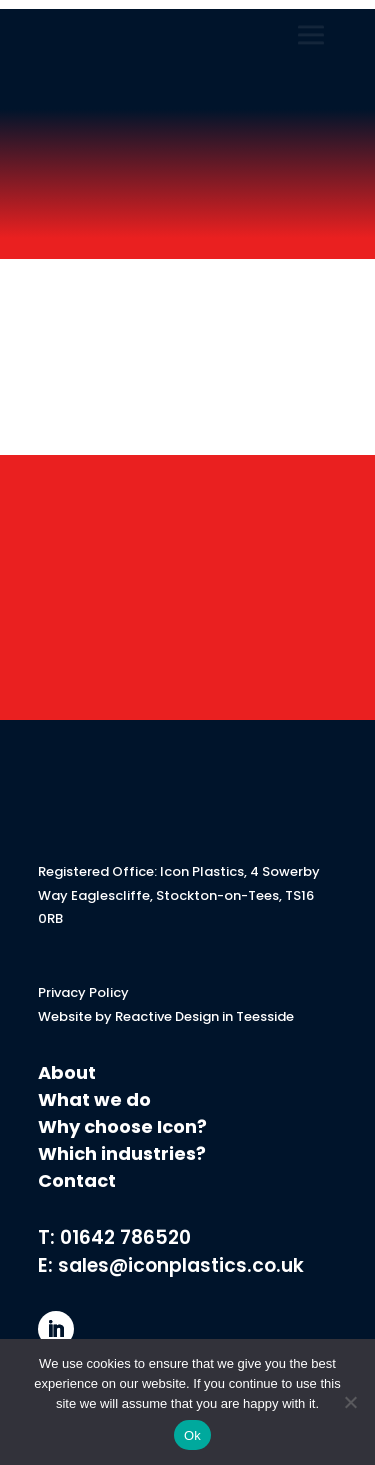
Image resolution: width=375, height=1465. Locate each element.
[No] (350, 1402)
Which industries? (122, 1153)
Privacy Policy (83, 992)
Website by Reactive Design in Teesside (166, 1016)
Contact (77, 1180)
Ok (192, 1435)
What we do (94, 1099)
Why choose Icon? (124, 1126)
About (67, 1072)
